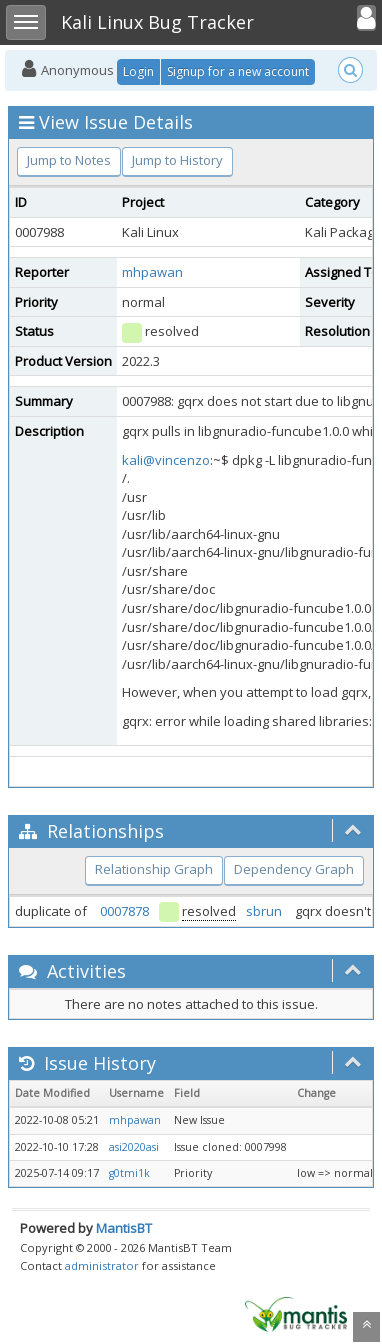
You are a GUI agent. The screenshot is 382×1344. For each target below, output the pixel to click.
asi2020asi (134, 1147)
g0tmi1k (129, 1173)
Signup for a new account (238, 71)
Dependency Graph (294, 869)
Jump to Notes (69, 160)
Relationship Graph (154, 869)
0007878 (124, 911)
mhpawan (152, 272)
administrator (102, 1265)
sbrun (264, 911)
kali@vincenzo (166, 460)
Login (138, 71)
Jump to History (177, 160)
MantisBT (124, 1228)
